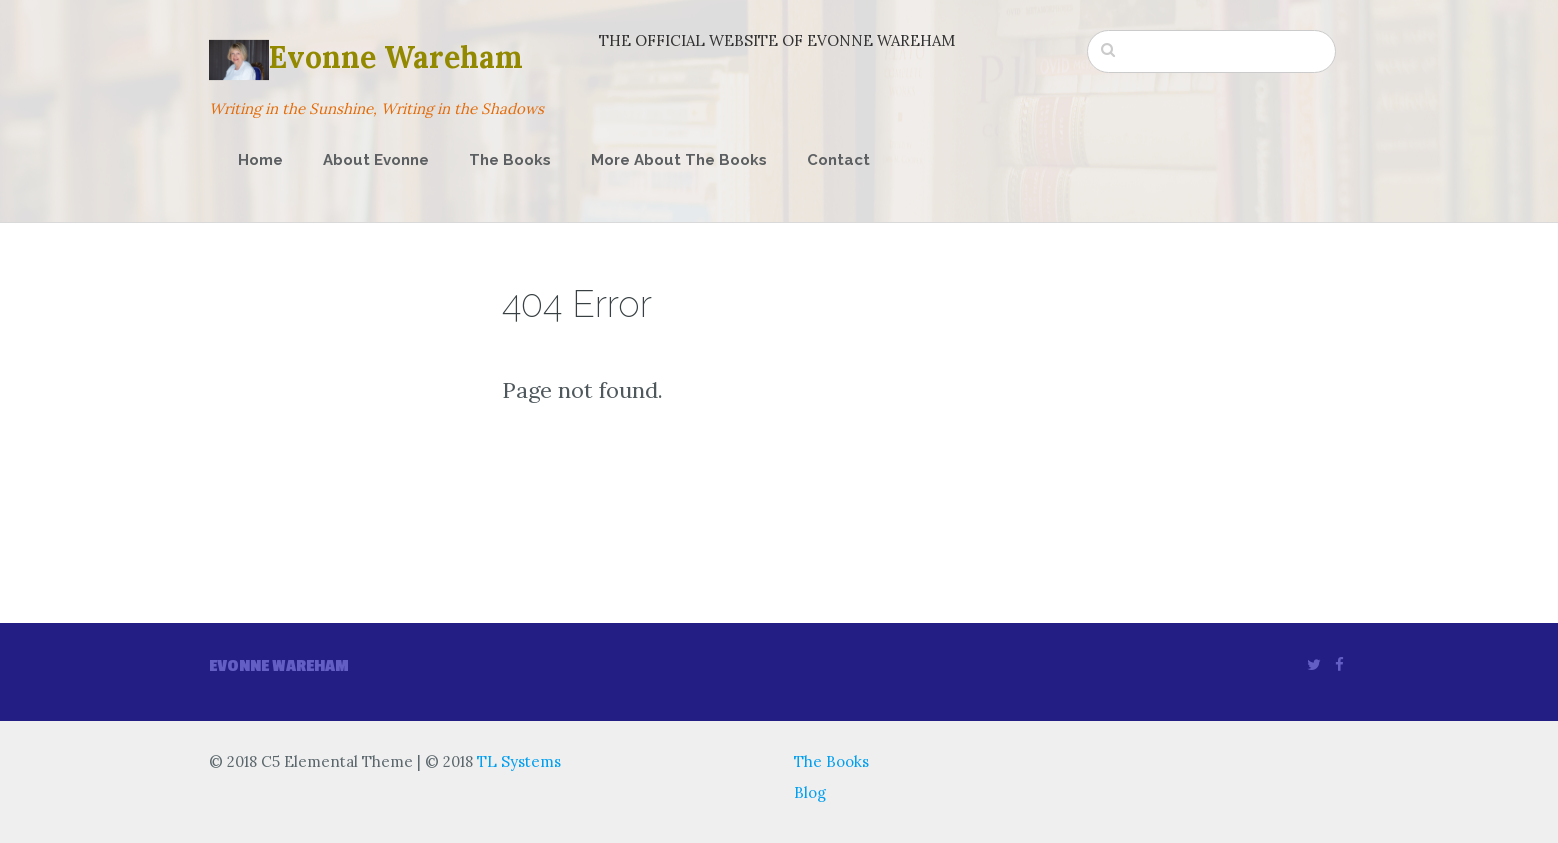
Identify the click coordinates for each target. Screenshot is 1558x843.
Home (260, 160)
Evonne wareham (279, 666)
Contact (838, 160)
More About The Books (679, 160)
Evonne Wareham (366, 57)
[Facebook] (1339, 664)
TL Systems (519, 761)
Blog (810, 792)
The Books (510, 160)
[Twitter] (1314, 664)
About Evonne (376, 160)
